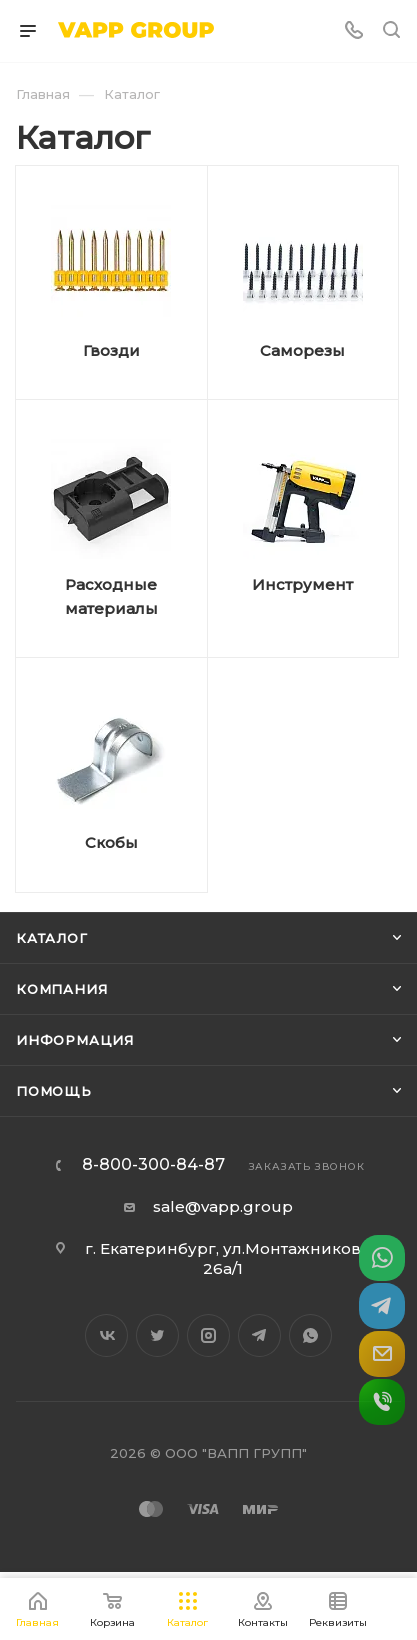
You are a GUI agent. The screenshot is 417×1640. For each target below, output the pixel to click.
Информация (75, 1040)
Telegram (259, 1335)
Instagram (208, 1335)
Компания (61, 989)
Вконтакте (106, 1335)
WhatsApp (310, 1335)
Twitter (157, 1335)
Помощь (54, 1091)
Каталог (52, 938)
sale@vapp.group (223, 1206)
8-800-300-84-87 (153, 1165)
